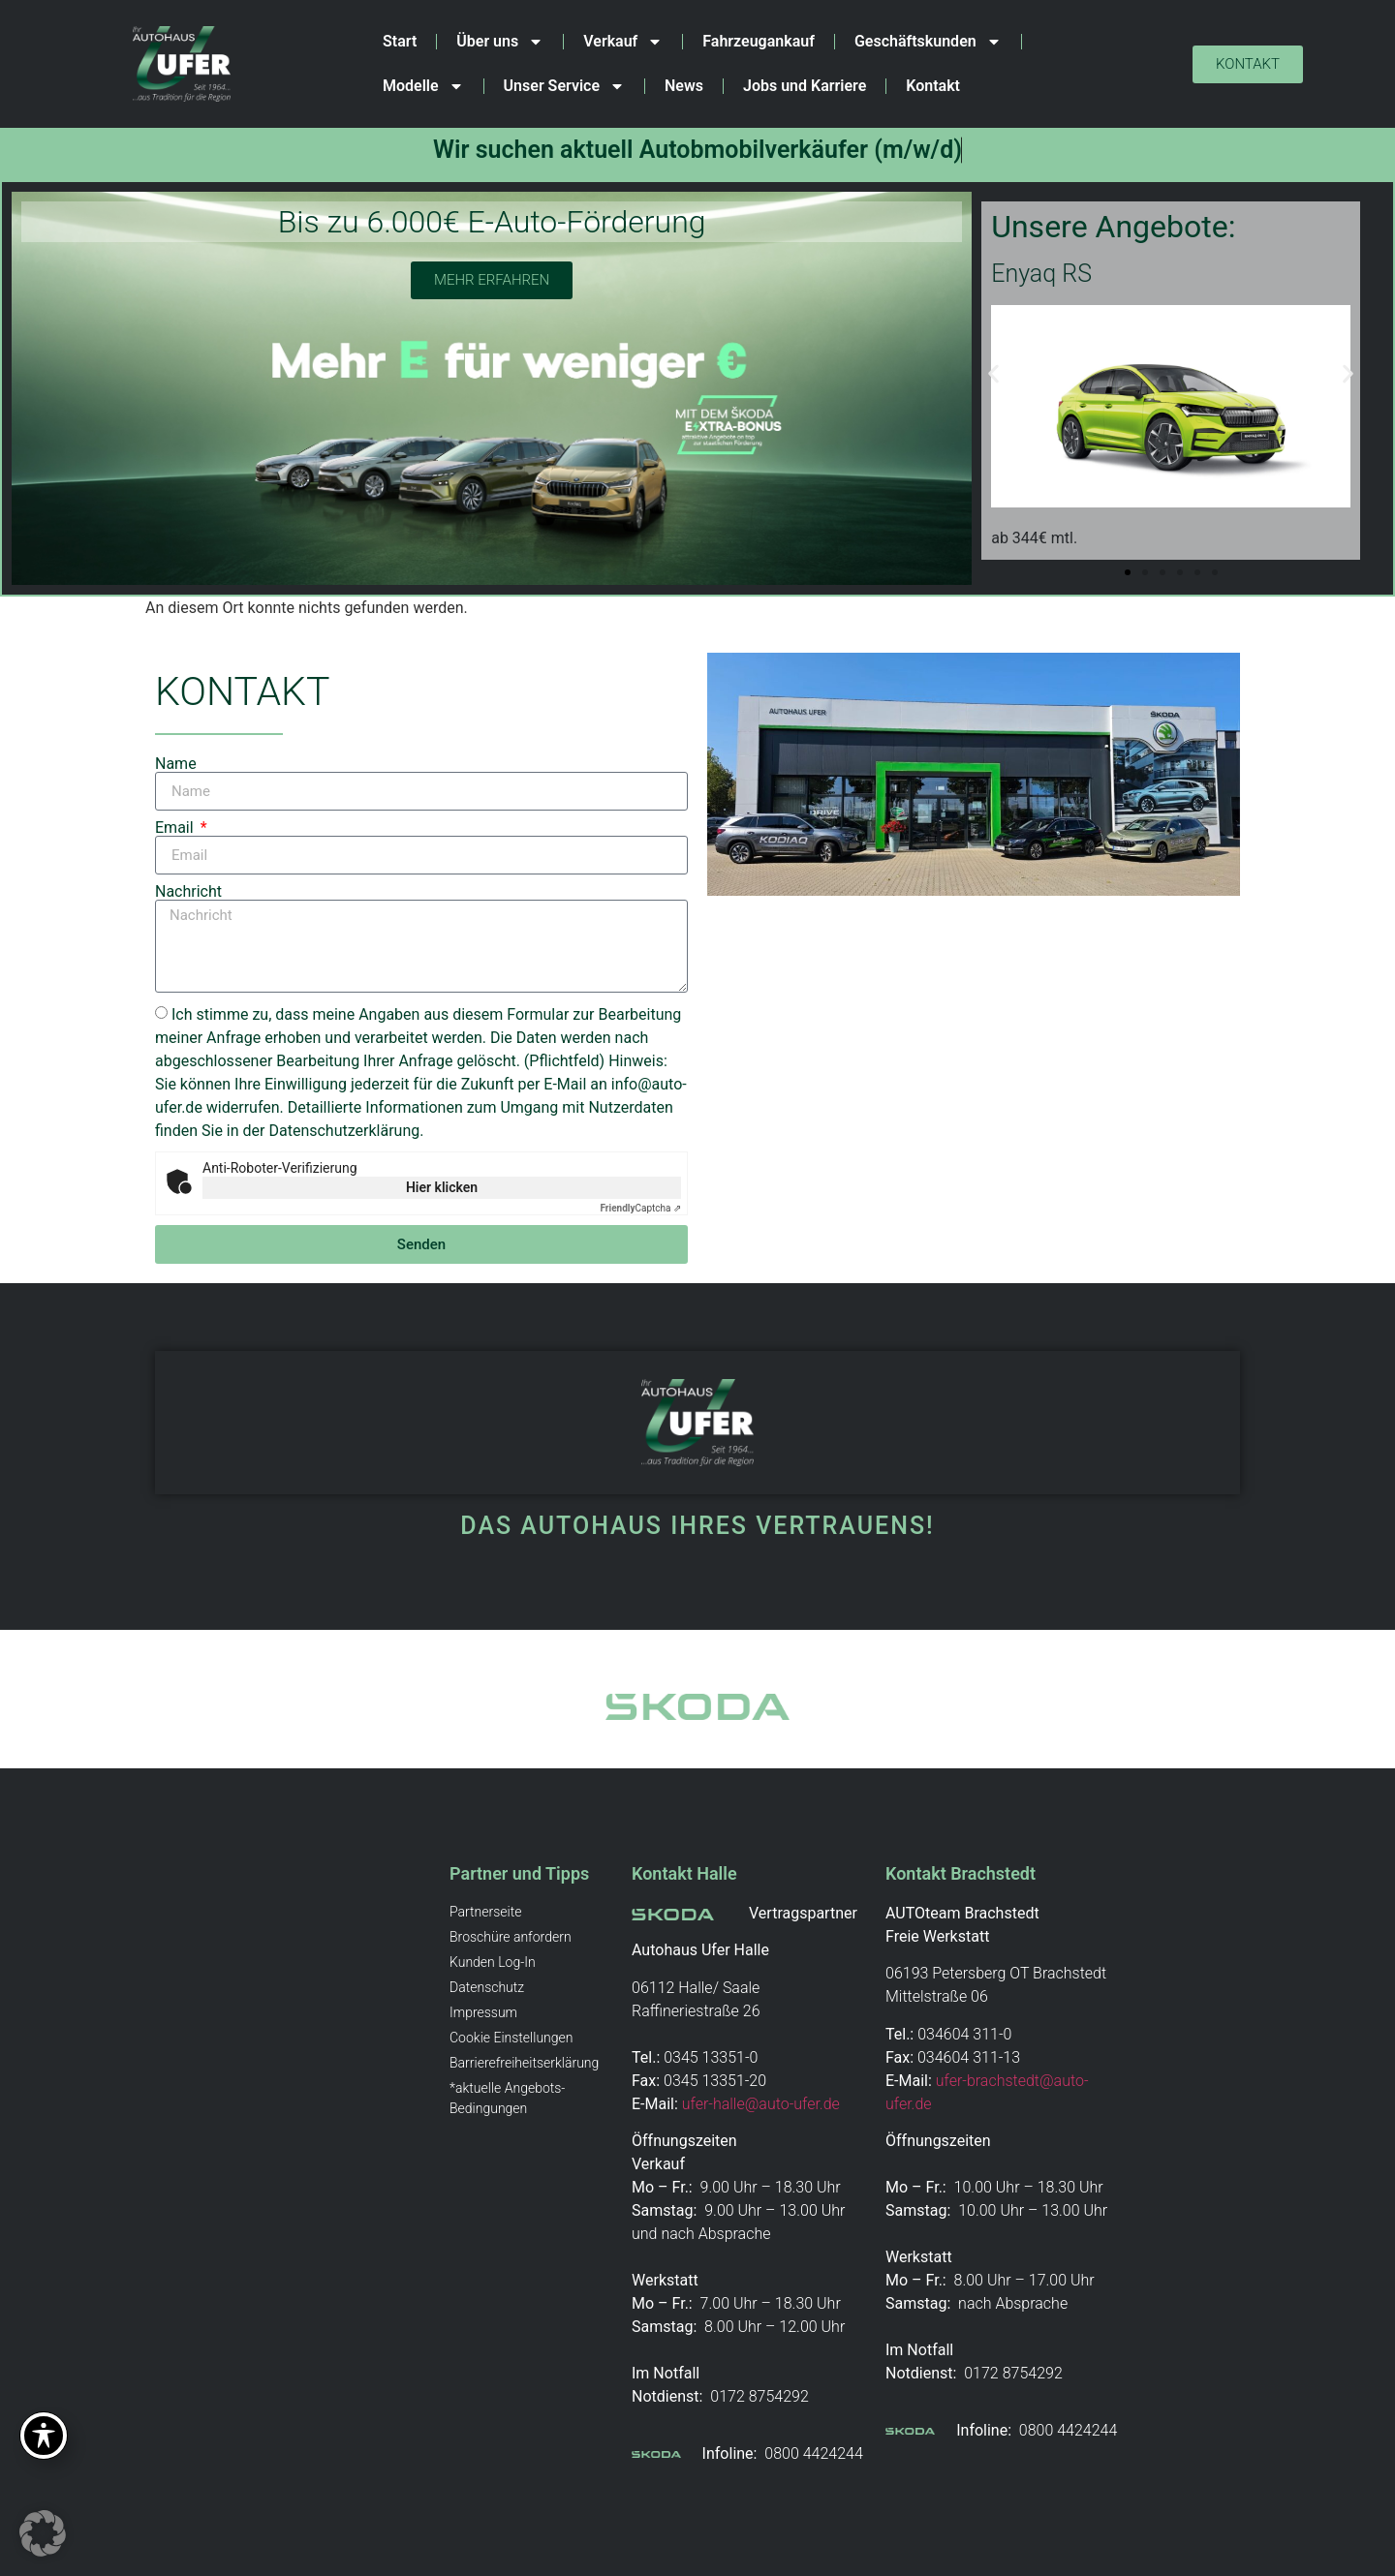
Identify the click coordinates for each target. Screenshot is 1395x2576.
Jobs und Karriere (804, 86)
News (684, 86)
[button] (993, 373)
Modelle (423, 86)
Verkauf (623, 41)
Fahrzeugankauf (758, 41)
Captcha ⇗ (641, 1208)
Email (176, 828)
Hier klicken (442, 1187)
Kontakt (933, 86)
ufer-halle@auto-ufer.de (761, 2104)
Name (176, 764)
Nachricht (188, 892)
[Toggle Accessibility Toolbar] (43, 2435)
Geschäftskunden (928, 41)
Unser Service (564, 86)
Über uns (499, 41)
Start (400, 41)
